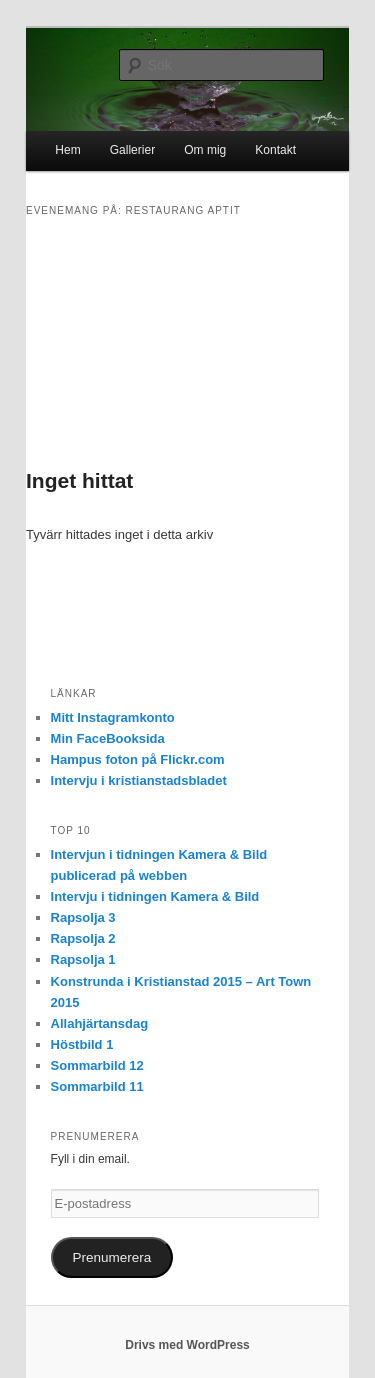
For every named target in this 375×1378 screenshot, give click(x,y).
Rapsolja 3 (83, 917)
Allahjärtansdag (100, 1023)
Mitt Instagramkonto (113, 717)
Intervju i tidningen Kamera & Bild (155, 896)
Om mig (205, 150)
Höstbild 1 (82, 1044)
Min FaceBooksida (108, 738)
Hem (67, 150)
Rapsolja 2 (83, 938)
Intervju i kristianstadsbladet (139, 780)
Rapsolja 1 (83, 959)
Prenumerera (112, 1257)
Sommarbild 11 (97, 1086)
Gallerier (132, 150)
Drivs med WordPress (187, 1345)
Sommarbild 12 (97, 1065)
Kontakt (275, 150)
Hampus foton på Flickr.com (138, 759)
